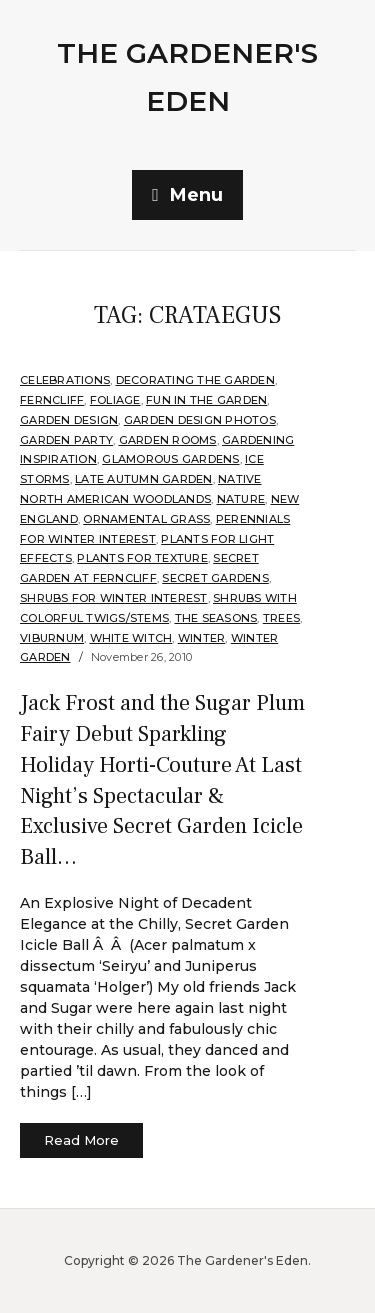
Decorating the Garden (195, 380)
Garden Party (66, 440)
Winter (202, 638)
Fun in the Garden (206, 400)
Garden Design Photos (200, 420)
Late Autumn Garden (144, 479)
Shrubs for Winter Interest (114, 598)
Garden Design (69, 420)
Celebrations (65, 380)
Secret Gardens (215, 578)
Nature (241, 499)
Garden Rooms (168, 440)
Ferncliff (52, 400)
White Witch (131, 638)
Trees (281, 618)
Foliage (115, 400)
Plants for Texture (142, 558)
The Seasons (216, 618)
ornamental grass (146, 519)
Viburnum (52, 638)
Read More (81, 1140)
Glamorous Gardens (170, 459)
